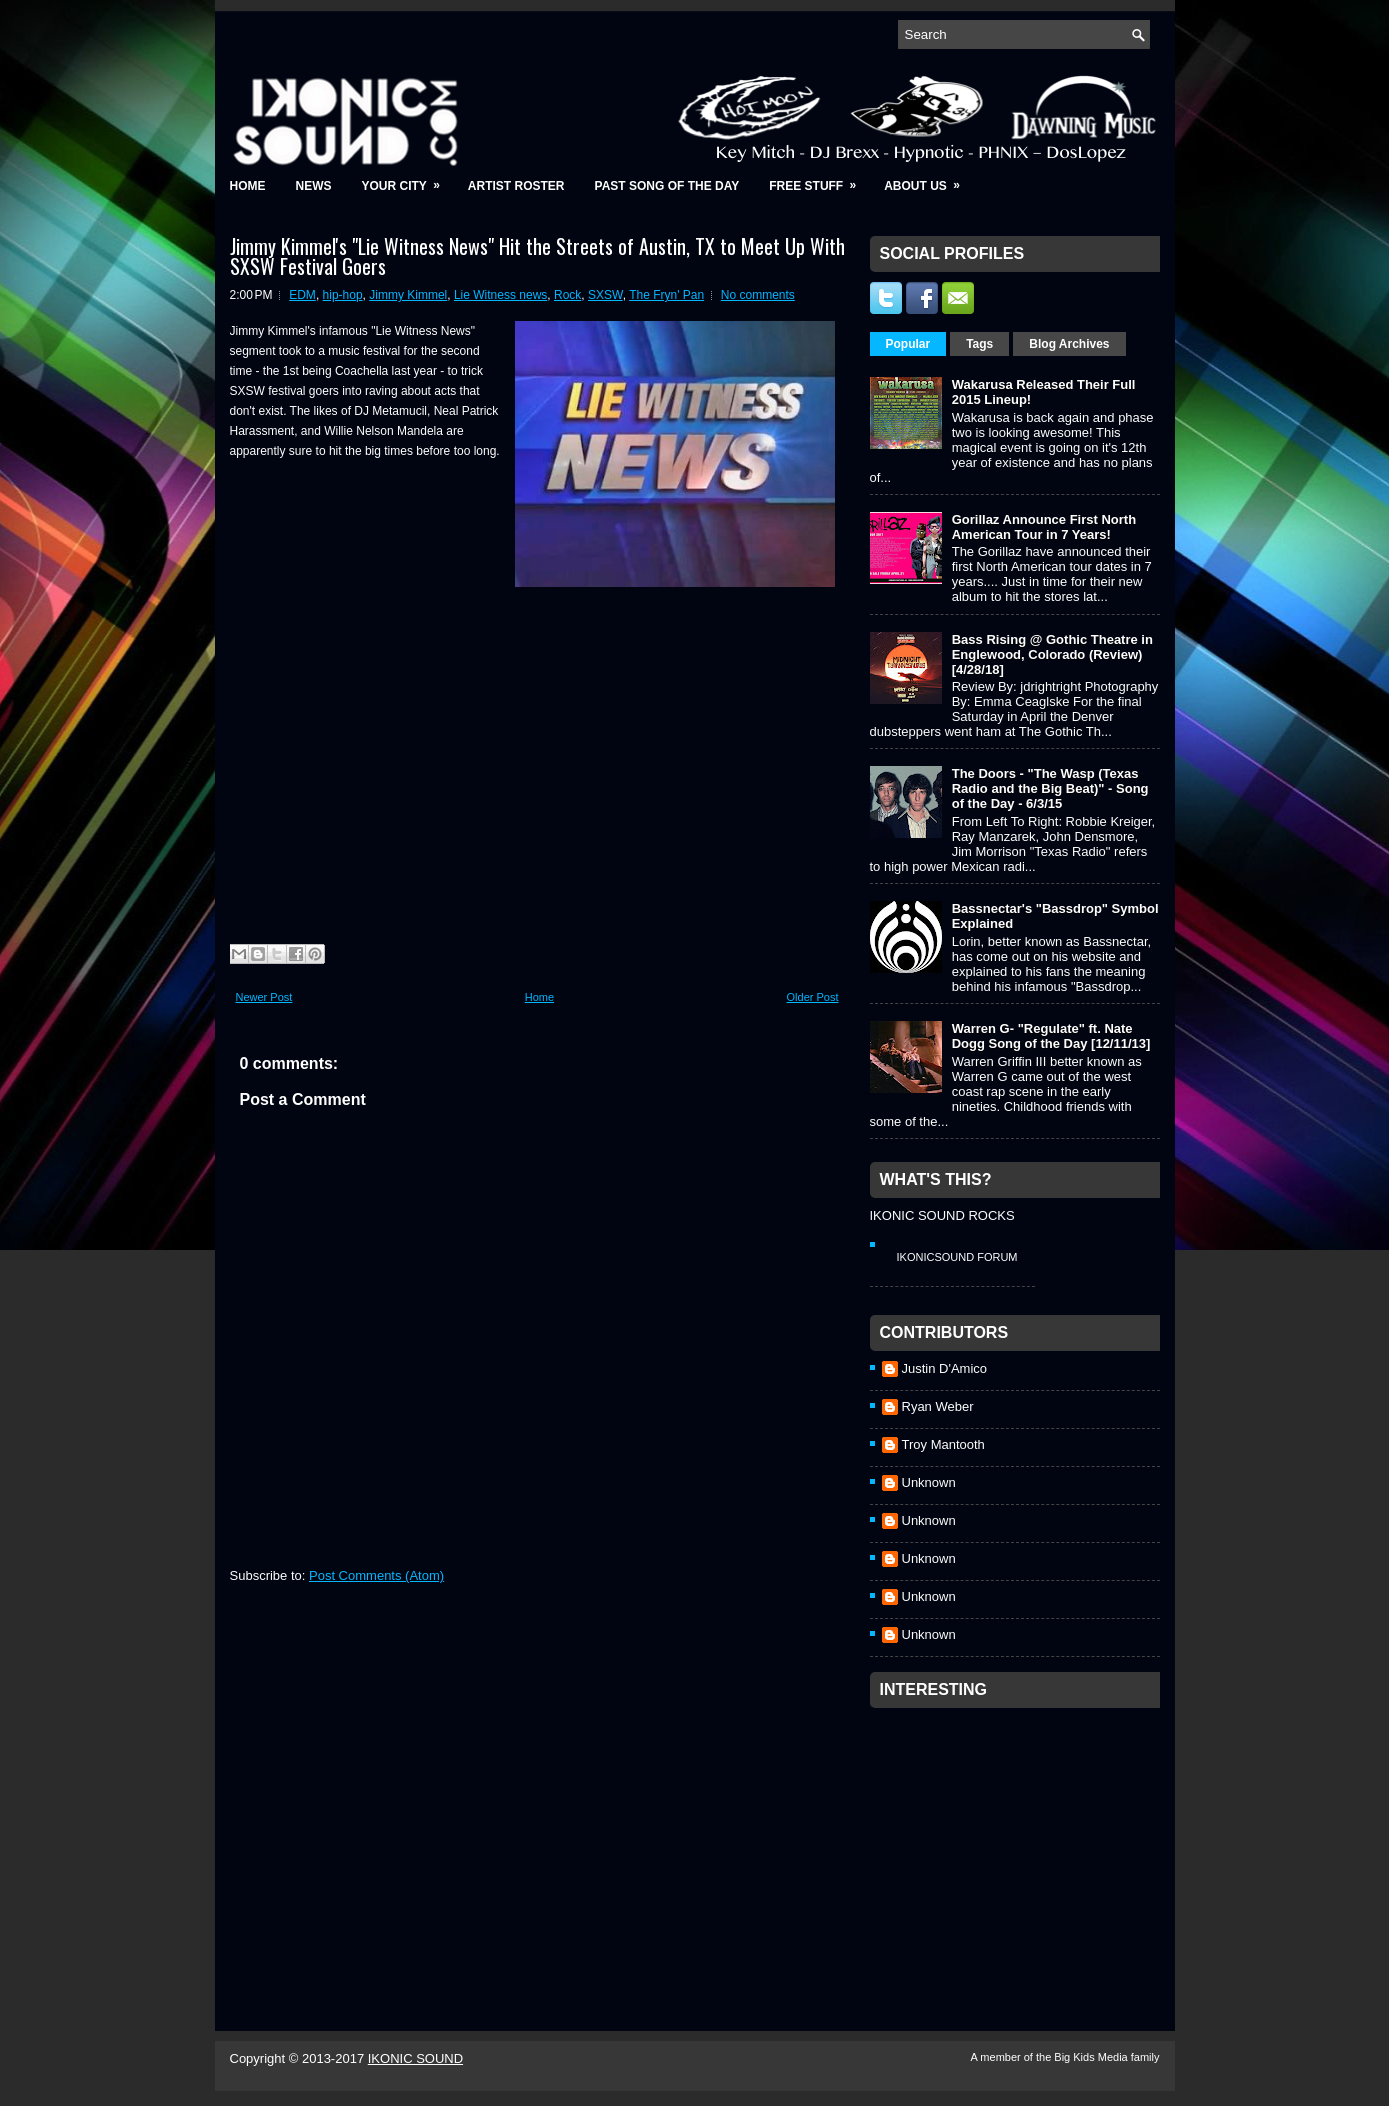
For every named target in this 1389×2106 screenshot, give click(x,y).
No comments (758, 295)
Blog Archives (1069, 344)
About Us (928, 179)
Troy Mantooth (943, 1444)
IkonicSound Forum (957, 1257)
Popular (908, 344)
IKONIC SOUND (415, 2058)
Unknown (929, 1482)
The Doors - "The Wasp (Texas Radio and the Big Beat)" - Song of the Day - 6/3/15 (1050, 788)
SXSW (605, 295)
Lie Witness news (500, 295)
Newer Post (264, 997)
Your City (407, 179)
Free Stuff (819, 179)
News (314, 186)
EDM (302, 295)
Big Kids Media (1092, 2057)
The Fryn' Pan (666, 295)
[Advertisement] (1020, 1843)
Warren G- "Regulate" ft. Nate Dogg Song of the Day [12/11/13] (1051, 1036)
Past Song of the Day (667, 186)
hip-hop (343, 295)
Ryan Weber (938, 1406)
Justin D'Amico (945, 1368)
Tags (979, 344)
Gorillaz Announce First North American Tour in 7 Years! (1044, 527)
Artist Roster (516, 186)
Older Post (813, 997)
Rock (567, 295)
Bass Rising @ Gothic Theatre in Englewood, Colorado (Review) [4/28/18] (1052, 654)
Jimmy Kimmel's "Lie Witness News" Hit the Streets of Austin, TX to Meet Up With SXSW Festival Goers (537, 256)
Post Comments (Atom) (376, 1575)
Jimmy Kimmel (408, 295)
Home (248, 186)
